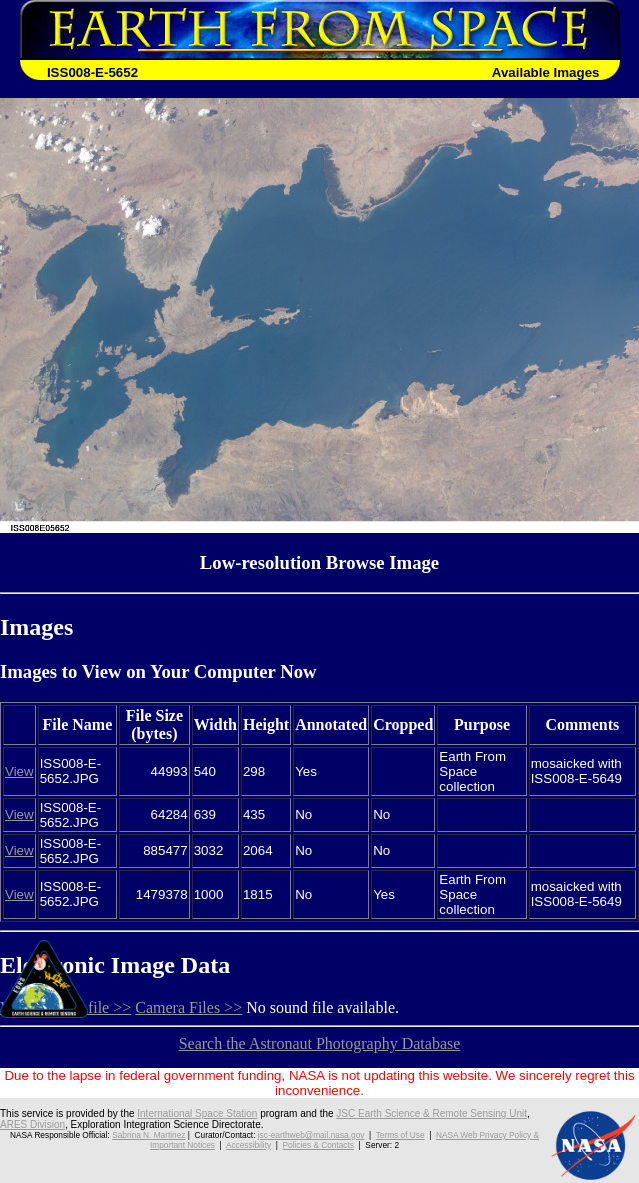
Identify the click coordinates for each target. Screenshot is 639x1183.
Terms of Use (400, 1135)
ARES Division (32, 1124)
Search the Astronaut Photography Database (320, 1043)
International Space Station (197, 1113)
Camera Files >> (188, 1007)
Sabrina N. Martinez (148, 1135)
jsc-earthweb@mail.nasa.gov (311, 1135)
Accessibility (248, 1145)
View (19, 771)
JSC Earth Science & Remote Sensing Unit (431, 1113)
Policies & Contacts (318, 1145)
